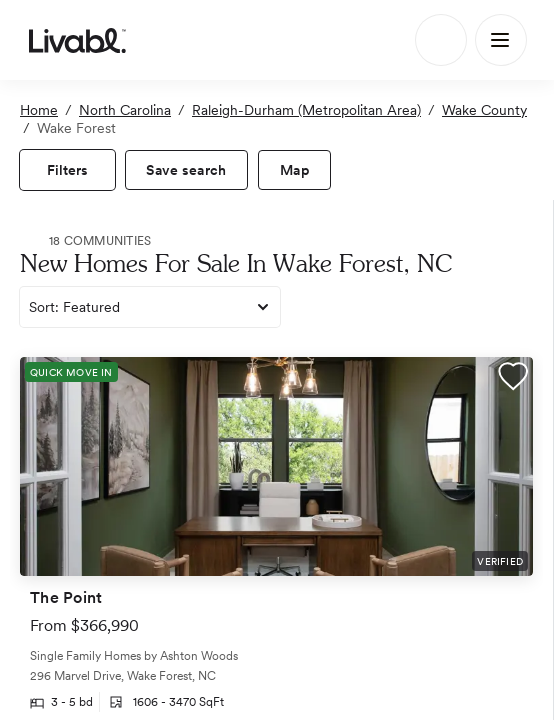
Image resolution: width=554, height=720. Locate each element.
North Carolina (125, 110)
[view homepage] (77, 40)
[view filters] (67, 170)
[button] (513, 379)
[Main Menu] (501, 40)
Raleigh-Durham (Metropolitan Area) (306, 110)
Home (39, 110)
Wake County (484, 110)
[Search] (441, 40)
